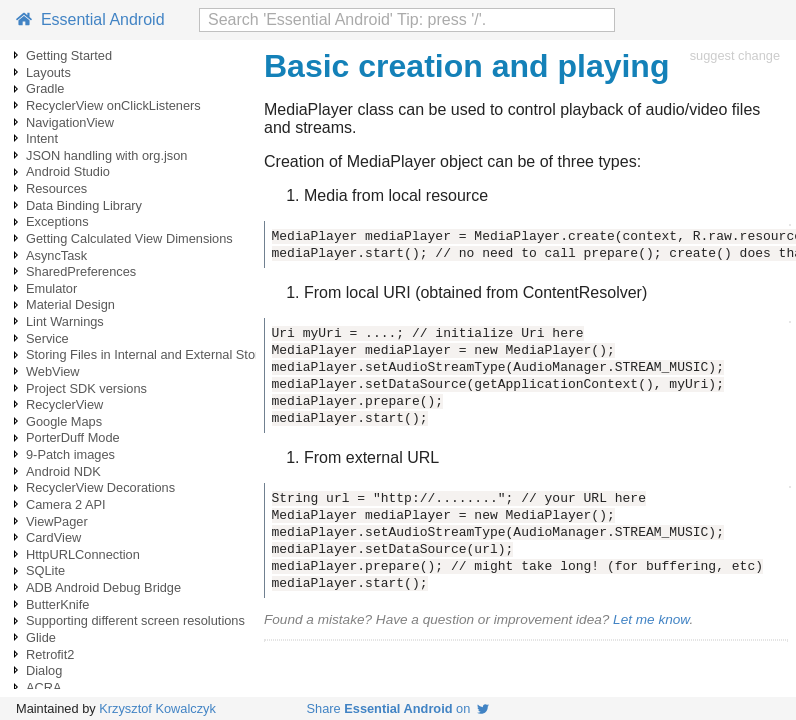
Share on (398, 708)
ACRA (44, 687)
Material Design (70, 304)
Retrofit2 (50, 654)
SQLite (45, 570)
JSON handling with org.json (106, 155)
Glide (41, 637)
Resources (56, 188)
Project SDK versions (86, 388)
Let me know (651, 619)
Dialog (44, 670)
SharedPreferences (81, 271)
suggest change (735, 55)
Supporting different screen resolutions (135, 620)
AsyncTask (56, 255)
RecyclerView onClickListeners (113, 105)
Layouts (48, 72)
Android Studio (68, 171)
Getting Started (69, 55)
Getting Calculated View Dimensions (129, 238)
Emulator (51, 288)
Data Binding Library (84, 205)
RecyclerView (64, 404)
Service (47, 338)
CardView (53, 537)
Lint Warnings (65, 321)
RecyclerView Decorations (100, 487)
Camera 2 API (66, 504)
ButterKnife (57, 604)
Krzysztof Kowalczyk (157, 708)
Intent (42, 138)
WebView (53, 371)
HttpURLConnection (83, 554)
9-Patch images (70, 454)
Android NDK (63, 471)
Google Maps (64, 421)
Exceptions (57, 221)
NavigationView (70, 122)
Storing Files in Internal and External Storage (153, 354)
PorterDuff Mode (73, 437)
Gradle (45, 88)
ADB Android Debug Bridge (103, 587)
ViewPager (57, 521)
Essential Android (90, 19)
